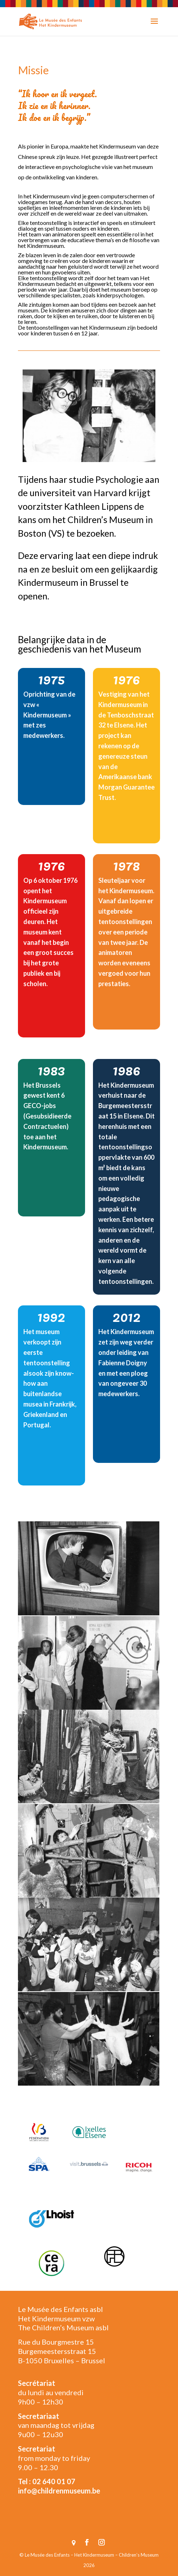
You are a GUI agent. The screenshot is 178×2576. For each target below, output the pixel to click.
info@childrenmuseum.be (59, 2490)
